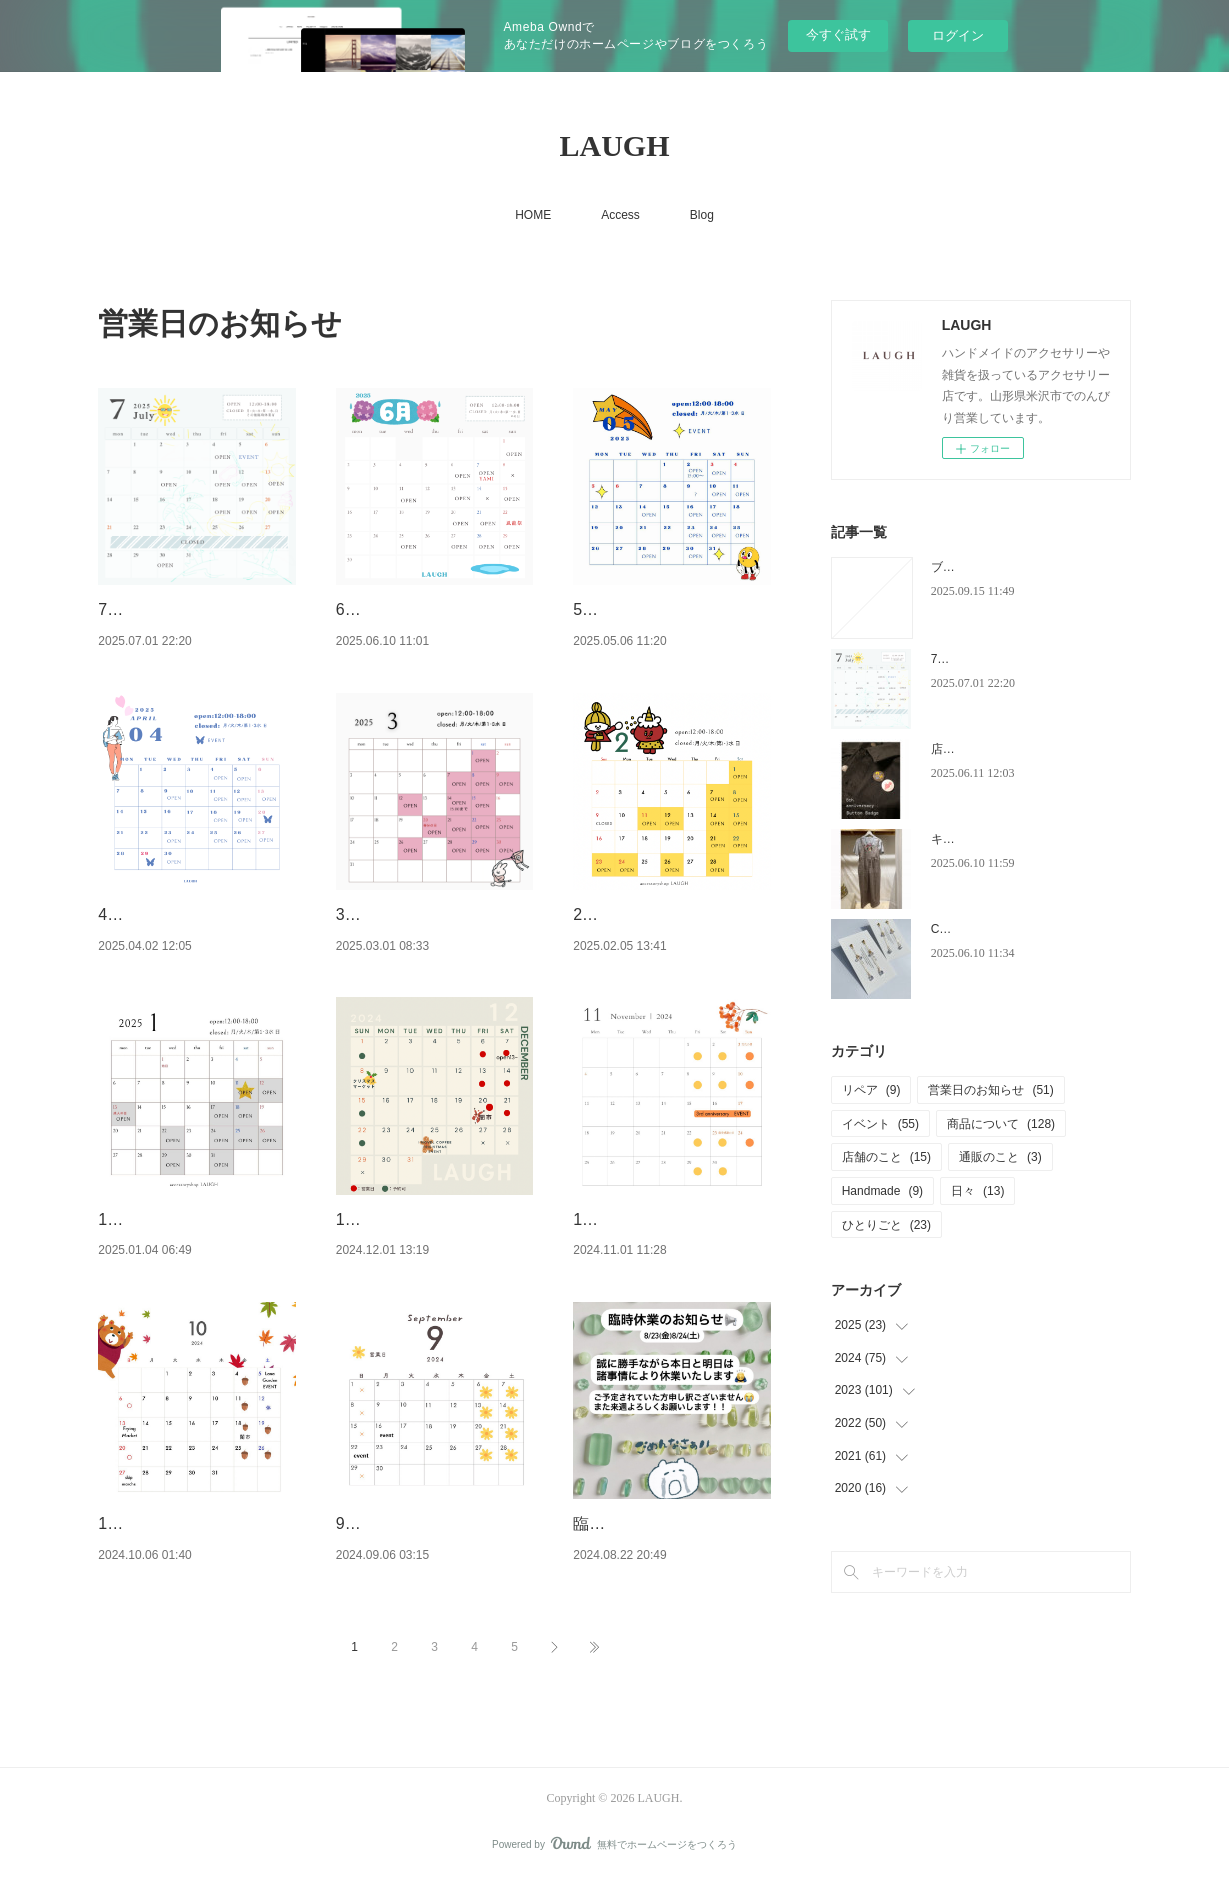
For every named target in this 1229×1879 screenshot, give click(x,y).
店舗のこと (886, 1157)
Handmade (882, 1191)
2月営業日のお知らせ (649, 914)
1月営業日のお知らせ (174, 1219)
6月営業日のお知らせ (412, 609)
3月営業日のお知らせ (412, 914)
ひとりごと (886, 1225)
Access (620, 215)
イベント (880, 1124)
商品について (1001, 1124)
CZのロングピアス (981, 929)
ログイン (958, 35)
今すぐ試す (838, 34)
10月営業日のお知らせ (179, 1523)
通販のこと (1000, 1157)
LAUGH (614, 145)
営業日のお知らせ (990, 1090)
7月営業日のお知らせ (174, 609)
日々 (977, 1191)
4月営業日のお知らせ (174, 914)
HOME (533, 215)
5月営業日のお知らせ (649, 609)
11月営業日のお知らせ (654, 1219)
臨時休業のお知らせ (645, 1523)
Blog (702, 215)
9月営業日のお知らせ (412, 1523)
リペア (871, 1090)
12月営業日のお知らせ (417, 1219)
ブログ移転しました (985, 567)
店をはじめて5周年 (982, 749)
